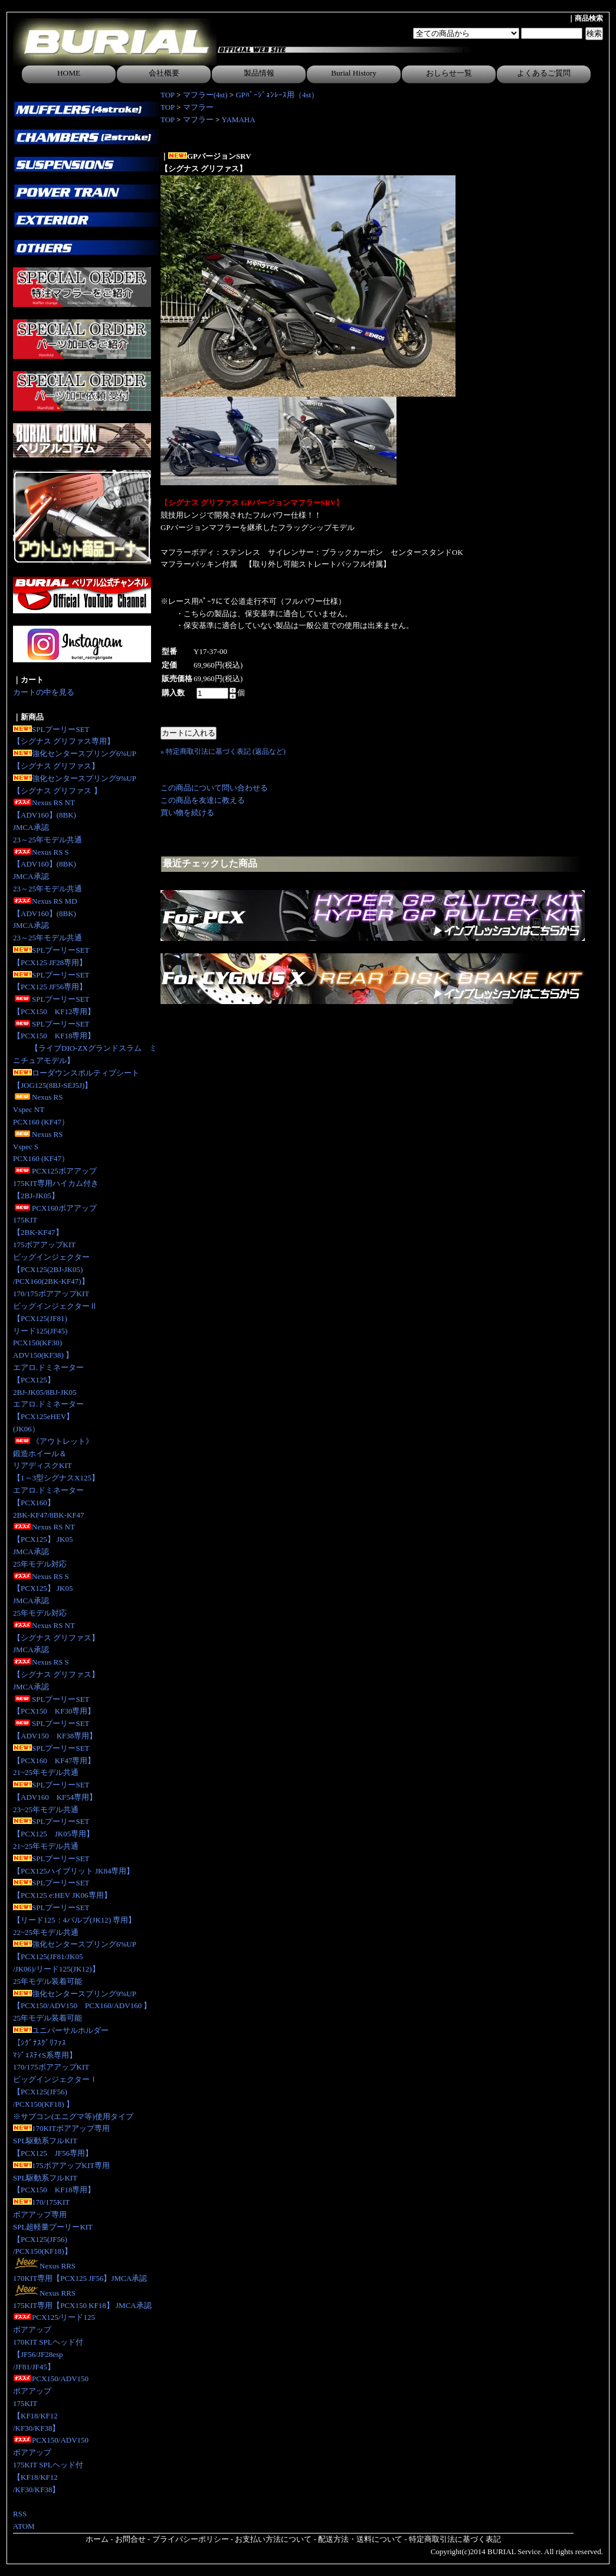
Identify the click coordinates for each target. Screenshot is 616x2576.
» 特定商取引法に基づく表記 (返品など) (223, 751)
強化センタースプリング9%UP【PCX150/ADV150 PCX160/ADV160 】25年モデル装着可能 (82, 2006)
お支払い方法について (273, 2539)
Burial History (353, 72)
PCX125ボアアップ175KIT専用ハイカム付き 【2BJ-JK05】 (56, 1183)
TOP (167, 94)
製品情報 (259, 72)
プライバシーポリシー (190, 2539)
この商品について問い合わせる (214, 787)
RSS (20, 2513)
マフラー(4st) (205, 94)
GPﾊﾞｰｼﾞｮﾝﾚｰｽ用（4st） (277, 94)
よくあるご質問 (544, 72)
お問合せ (130, 2539)
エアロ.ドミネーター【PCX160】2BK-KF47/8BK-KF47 (48, 1502)
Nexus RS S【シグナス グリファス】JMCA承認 (56, 1674)
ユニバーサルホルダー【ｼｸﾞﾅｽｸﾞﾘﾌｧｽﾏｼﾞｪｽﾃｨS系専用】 (61, 2043)
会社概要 (164, 72)
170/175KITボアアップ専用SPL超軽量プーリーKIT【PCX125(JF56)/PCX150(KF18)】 (53, 2226)
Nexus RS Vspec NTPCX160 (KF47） (41, 1109)
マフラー (198, 107)
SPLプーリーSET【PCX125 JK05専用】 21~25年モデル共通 (53, 1834)
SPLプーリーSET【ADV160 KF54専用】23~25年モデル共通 (55, 1797)
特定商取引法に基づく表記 (455, 2539)
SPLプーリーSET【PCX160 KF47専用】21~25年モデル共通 (54, 1760)
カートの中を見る (43, 692)
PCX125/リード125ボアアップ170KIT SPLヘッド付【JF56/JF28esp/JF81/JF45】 (54, 2342)
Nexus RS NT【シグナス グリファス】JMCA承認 (56, 1638)
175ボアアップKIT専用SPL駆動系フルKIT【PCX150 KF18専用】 (61, 2178)
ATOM (24, 2526)
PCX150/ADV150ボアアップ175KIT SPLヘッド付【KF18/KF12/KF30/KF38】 (51, 2464)
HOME (68, 72)
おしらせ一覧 (449, 72)
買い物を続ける (187, 812)
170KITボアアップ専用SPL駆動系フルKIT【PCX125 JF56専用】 (61, 2140)
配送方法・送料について (360, 2539)
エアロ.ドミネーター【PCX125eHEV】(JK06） (48, 1416)
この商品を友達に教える (202, 800)
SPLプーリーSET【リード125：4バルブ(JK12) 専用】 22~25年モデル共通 (74, 1920)
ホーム (97, 2539)
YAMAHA (238, 119)
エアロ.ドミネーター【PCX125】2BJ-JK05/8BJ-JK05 (48, 1380)
